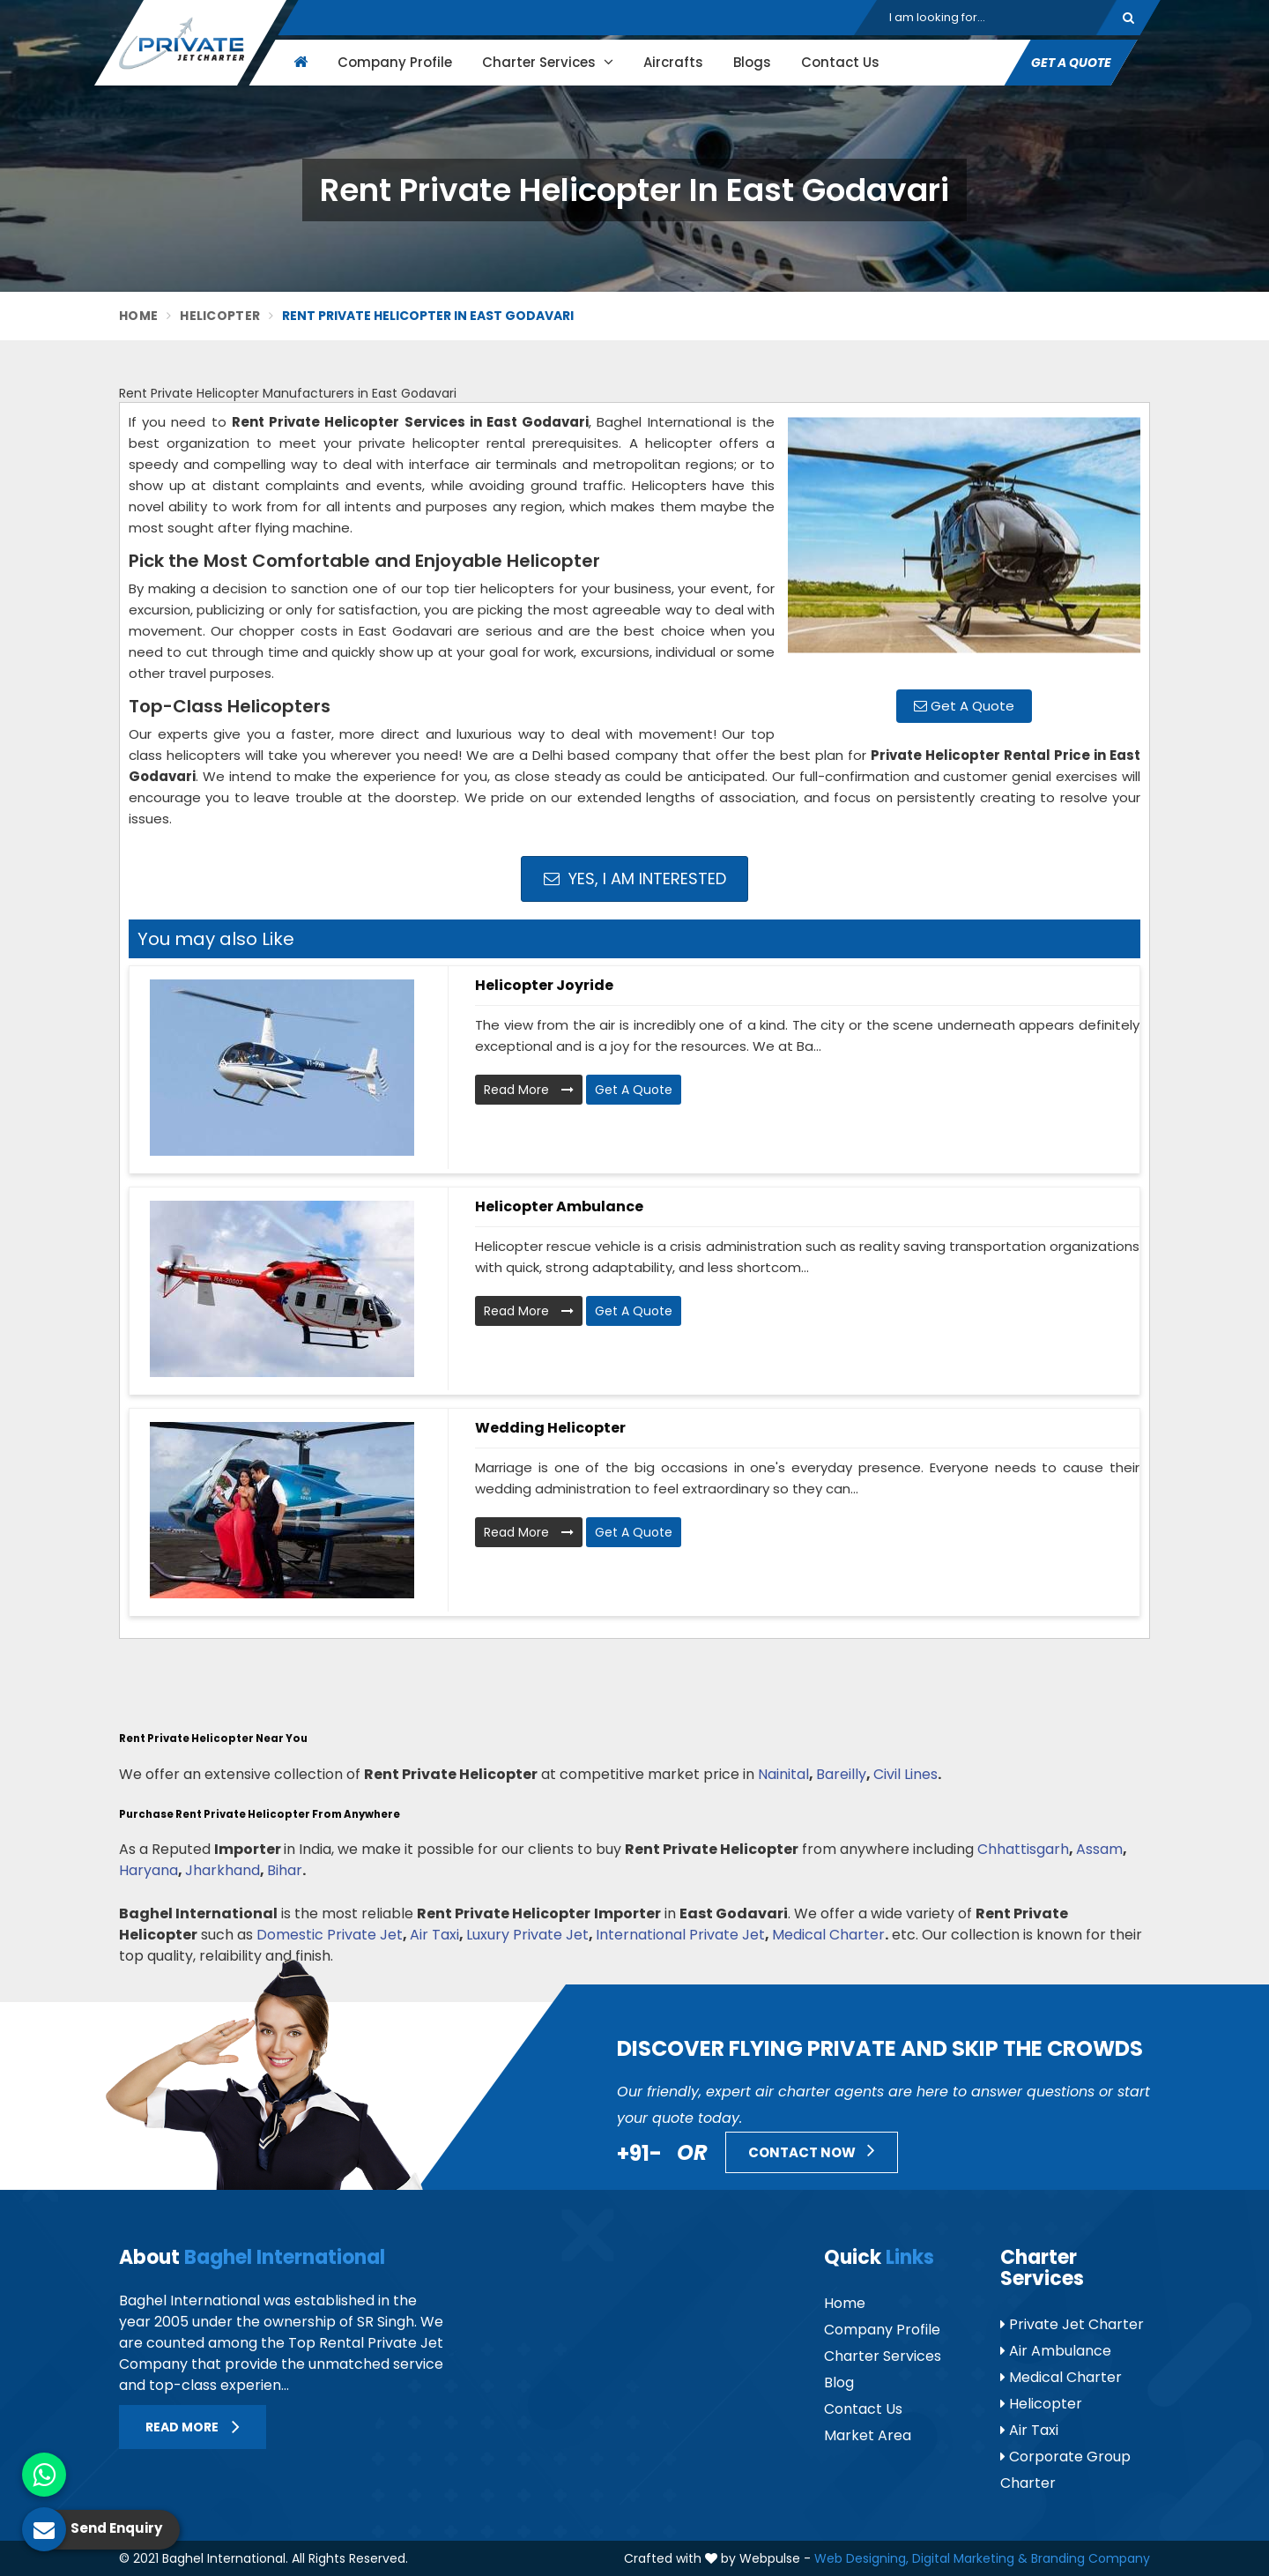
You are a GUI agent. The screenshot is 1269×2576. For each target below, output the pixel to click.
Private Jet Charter (1072, 2324)
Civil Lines (905, 1774)
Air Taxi (434, 1935)
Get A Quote (1071, 62)
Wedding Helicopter (550, 1428)
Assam (1099, 1849)
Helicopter (220, 315)
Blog (839, 2382)
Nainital (783, 1774)
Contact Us (840, 62)
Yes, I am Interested (635, 878)
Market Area (867, 2435)
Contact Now (811, 2150)
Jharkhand (222, 1870)
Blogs (752, 62)
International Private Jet (680, 1935)
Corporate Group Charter (1065, 2469)
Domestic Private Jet (329, 1935)
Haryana (148, 1870)
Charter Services (547, 62)
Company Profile (395, 62)
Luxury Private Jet (527, 1935)
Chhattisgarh (1023, 1849)
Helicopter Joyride (544, 985)
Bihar (284, 1870)
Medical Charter (828, 1935)
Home (138, 315)
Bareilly (841, 1774)
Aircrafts (673, 62)
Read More (529, 1089)
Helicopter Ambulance (559, 1206)
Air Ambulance (1055, 2351)
